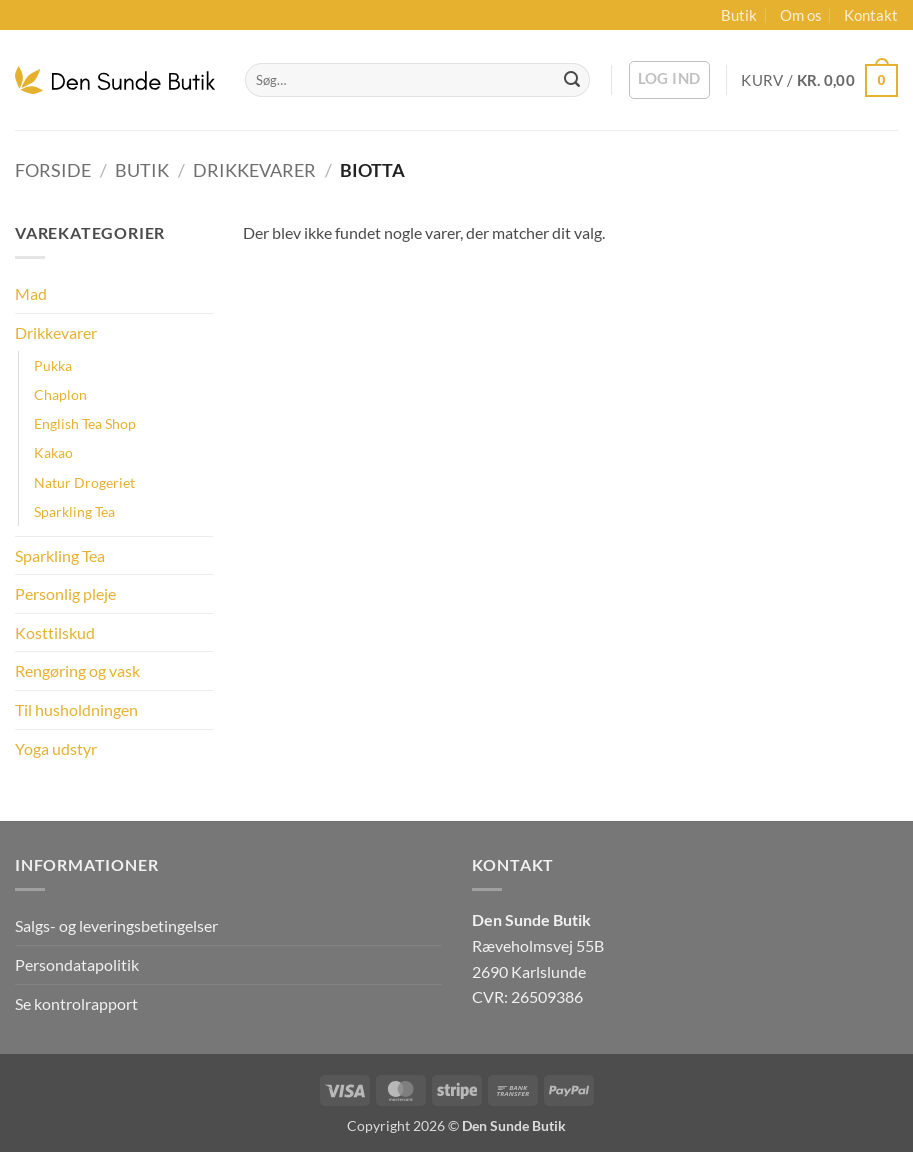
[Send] (572, 80)
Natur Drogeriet (84, 482)
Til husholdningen (76, 709)
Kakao (53, 452)
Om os (801, 15)
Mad (31, 293)
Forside (53, 170)
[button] (669, 80)
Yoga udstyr (56, 748)
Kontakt (871, 15)
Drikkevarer (254, 170)
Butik (739, 15)
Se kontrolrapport (76, 1003)
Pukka (53, 365)
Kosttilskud (55, 632)
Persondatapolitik (77, 964)
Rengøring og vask (77, 670)
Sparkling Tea (74, 511)
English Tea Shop (85, 423)
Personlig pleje (65, 593)
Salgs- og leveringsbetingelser (116, 925)
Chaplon (60, 394)
